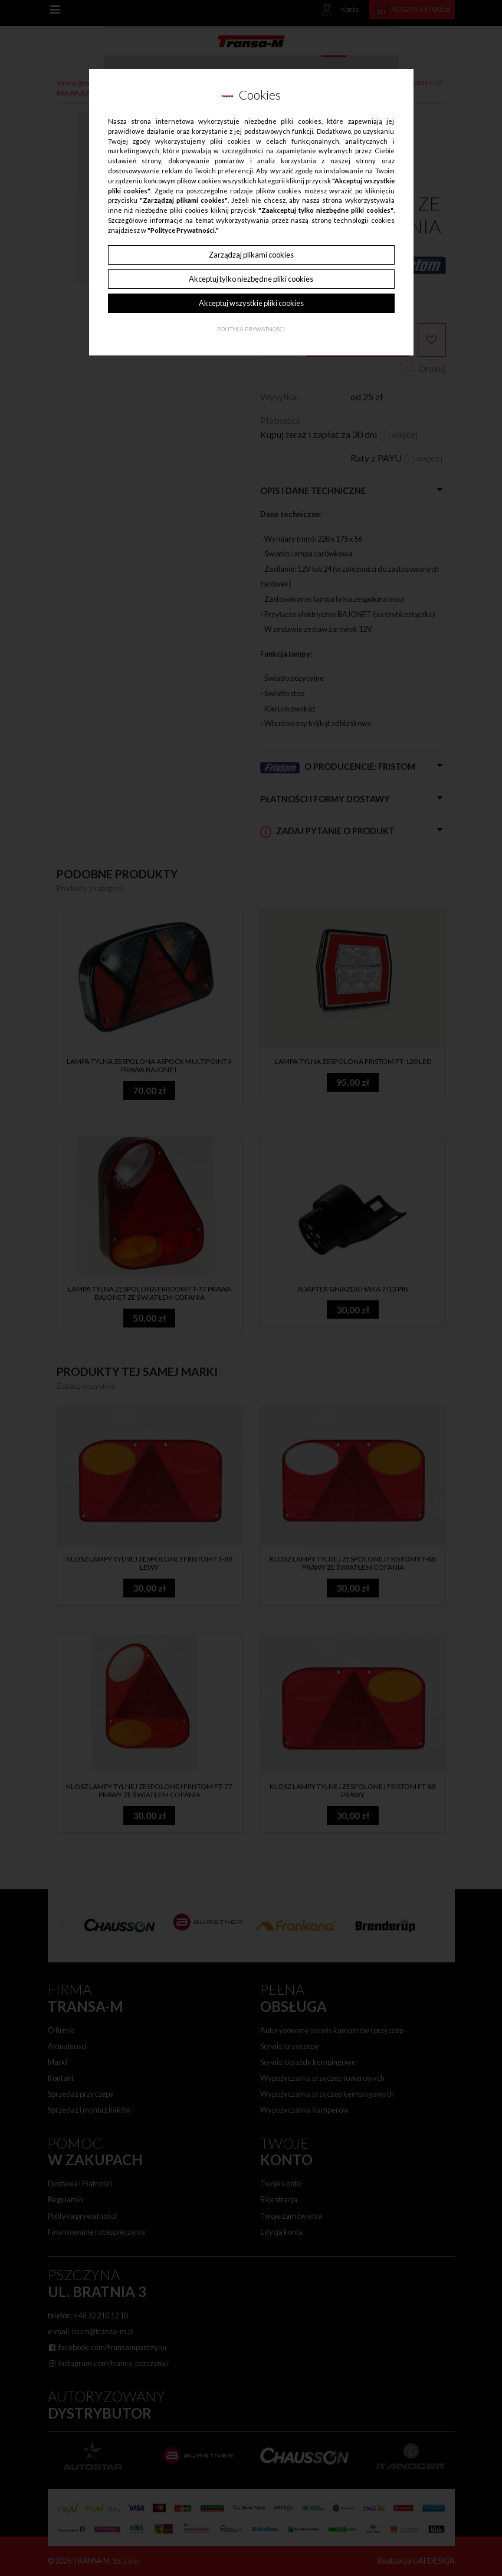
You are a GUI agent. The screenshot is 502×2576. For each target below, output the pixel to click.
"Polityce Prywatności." (183, 230)
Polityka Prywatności (251, 329)
